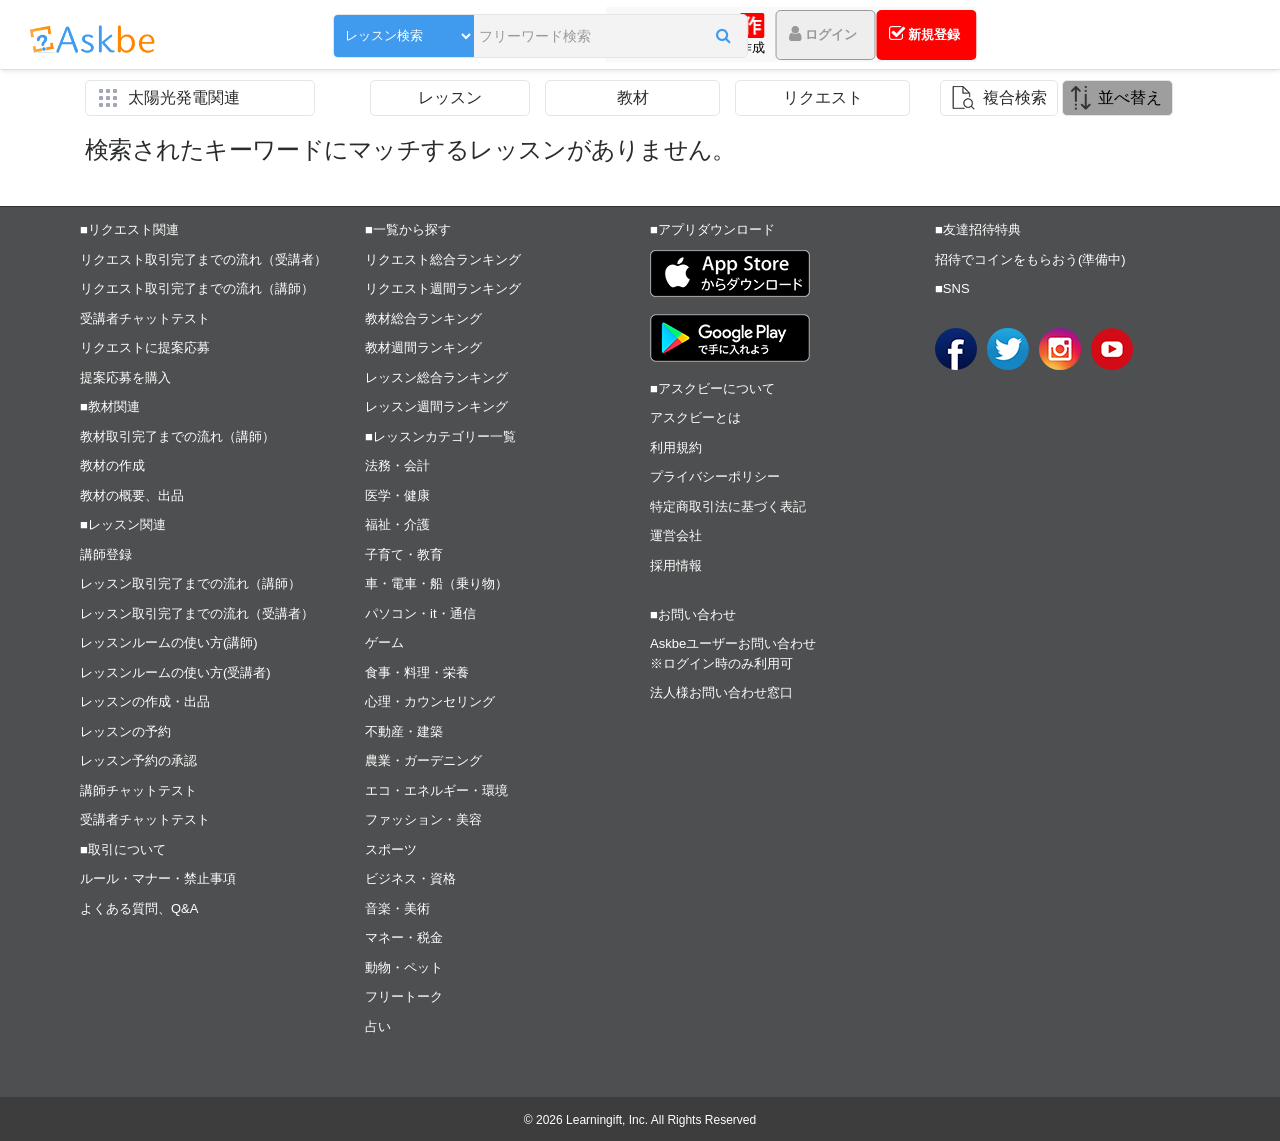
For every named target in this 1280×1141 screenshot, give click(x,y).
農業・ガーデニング (423, 760)
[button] (644, 37)
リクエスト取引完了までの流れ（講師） (197, 288)
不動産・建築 (404, 731)
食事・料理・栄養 (417, 672)
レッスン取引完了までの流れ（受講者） (197, 613)
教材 (633, 97)
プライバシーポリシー (715, 476)
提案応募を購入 (125, 377)
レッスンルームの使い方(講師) (169, 642)
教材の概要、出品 (132, 495)
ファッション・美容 (423, 819)
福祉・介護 (397, 524)
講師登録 (106, 554)
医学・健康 (397, 495)
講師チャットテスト (138, 790)
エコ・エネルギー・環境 (436, 790)
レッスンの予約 (125, 731)
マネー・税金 (404, 937)
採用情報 (676, 565)
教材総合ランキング (423, 318)
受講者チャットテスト (145, 318)
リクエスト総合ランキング (443, 259)
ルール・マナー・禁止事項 (158, 878)
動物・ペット (404, 967)
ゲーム (384, 642)
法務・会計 (397, 465)
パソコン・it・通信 (420, 613)
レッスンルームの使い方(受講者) (175, 672)
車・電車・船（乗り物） (436, 583)
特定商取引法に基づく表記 (728, 506)
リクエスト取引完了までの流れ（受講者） (203, 259)
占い (378, 1026)
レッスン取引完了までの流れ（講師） (190, 583)
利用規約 (676, 447)
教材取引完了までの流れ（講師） (177, 436)
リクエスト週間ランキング (443, 288)
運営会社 (676, 535)
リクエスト (823, 97)
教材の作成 (112, 465)
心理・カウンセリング (430, 701)
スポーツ (391, 849)
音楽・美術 (397, 908)
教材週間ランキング (423, 347)
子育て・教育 (404, 554)
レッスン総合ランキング (436, 377)
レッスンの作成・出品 (145, 701)
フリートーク (404, 996)
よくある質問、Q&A (139, 908)
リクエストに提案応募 (145, 347)
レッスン (450, 97)
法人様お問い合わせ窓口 (721, 692)
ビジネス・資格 (410, 878)
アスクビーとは (695, 417)
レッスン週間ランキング (436, 406)
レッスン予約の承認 (138, 760)
